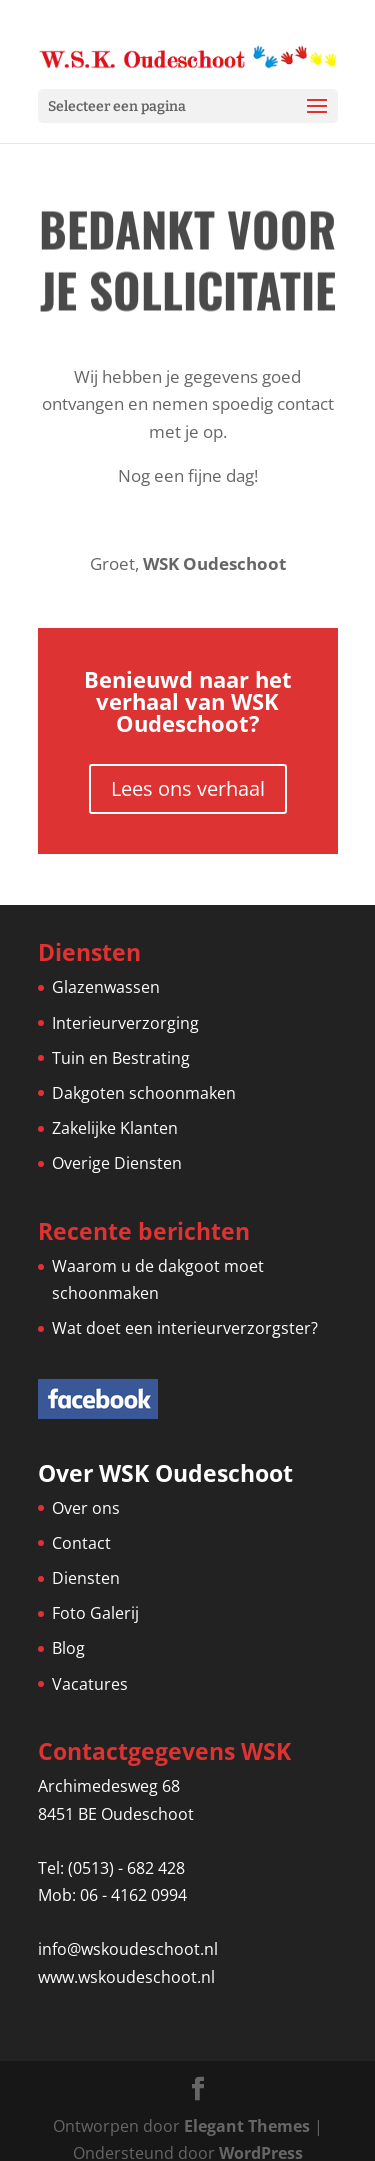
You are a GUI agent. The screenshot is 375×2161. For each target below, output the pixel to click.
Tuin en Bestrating (121, 1058)
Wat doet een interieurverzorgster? (185, 1328)
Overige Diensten (117, 1163)
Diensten (86, 1578)
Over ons (86, 1508)
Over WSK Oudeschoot (165, 1473)
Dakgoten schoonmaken (144, 1093)
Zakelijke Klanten (115, 1128)
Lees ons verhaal (188, 788)
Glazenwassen (106, 987)
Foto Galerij (95, 1613)
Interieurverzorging (125, 1023)
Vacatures (90, 1684)
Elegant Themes (247, 2126)
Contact (81, 1543)
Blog (68, 1648)
